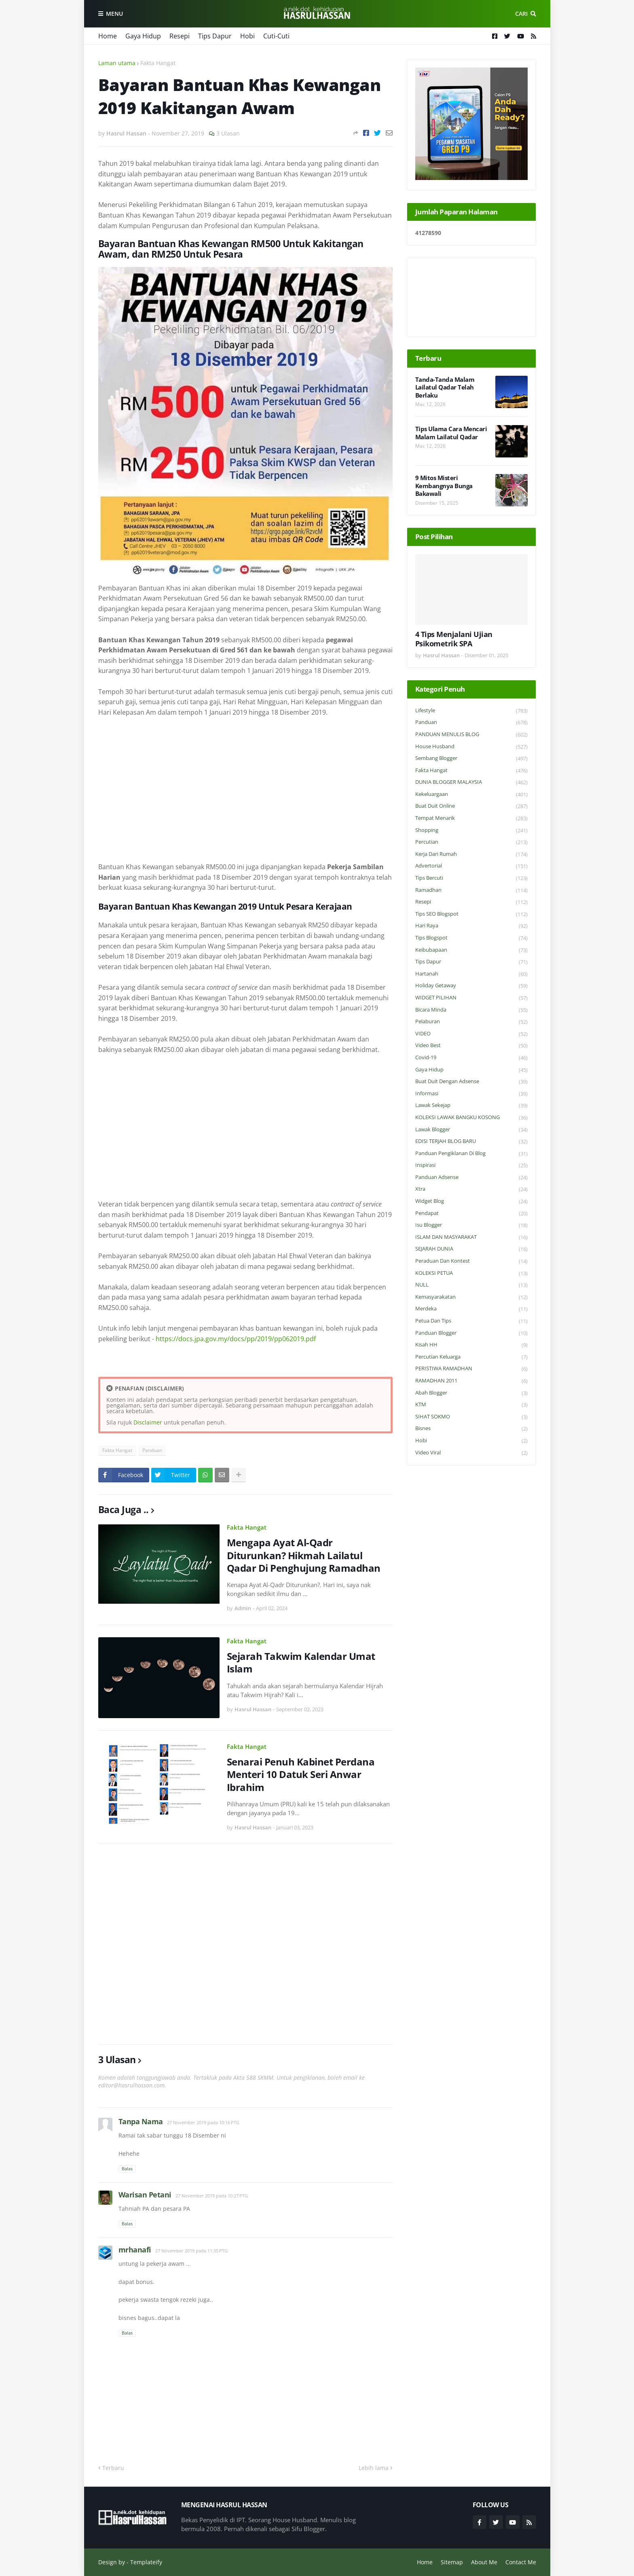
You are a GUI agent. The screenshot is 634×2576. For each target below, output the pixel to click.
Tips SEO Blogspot (471, 914)
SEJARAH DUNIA (471, 1249)
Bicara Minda (471, 1010)
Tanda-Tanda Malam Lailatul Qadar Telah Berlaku (445, 387)
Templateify (146, 2562)
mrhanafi (134, 2249)
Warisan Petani (144, 2194)
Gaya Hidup (143, 36)
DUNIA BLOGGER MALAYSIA (471, 782)
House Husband (471, 747)
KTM (471, 1405)
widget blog (471, 1201)
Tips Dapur (215, 36)
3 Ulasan (228, 133)
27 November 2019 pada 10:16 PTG (203, 2122)
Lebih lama (374, 2468)
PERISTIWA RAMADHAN (471, 1369)
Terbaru (113, 2468)
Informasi (471, 1094)
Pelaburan (471, 1022)
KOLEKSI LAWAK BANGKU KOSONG (471, 1117)
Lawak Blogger (471, 1130)
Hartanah (471, 974)
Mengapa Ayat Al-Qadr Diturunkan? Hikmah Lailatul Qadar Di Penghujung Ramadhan (303, 1555)
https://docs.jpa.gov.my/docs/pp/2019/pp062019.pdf (236, 1338)
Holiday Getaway (471, 986)
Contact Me (520, 2562)
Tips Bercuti (471, 878)
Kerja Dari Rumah (471, 854)
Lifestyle (471, 711)
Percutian (471, 842)
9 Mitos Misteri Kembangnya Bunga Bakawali (444, 485)
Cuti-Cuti (276, 36)
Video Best (471, 1045)
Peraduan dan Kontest (471, 1261)
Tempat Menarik (471, 818)
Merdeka (471, 1309)
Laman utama (116, 63)
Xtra (471, 1189)
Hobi (247, 36)
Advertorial (471, 866)
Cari (521, 13)
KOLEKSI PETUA (471, 1273)
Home (107, 36)
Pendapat (471, 1213)
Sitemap (452, 2562)
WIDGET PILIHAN (471, 998)
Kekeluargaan (471, 794)
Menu (114, 13)
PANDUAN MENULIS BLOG (471, 734)
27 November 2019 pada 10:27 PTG (211, 2196)
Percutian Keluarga (471, 1357)
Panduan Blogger (471, 1333)
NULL (471, 1285)
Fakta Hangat (157, 63)
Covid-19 (471, 1058)
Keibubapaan (471, 950)
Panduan (152, 1450)
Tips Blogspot (471, 938)
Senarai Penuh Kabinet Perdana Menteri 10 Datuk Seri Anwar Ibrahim (301, 1774)
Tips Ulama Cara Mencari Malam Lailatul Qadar (451, 433)
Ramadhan (471, 890)
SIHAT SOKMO (471, 1417)
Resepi (179, 36)
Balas (127, 2168)
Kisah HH (471, 1345)
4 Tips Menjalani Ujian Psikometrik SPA (453, 639)
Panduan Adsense (471, 1177)
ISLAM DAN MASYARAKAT (471, 1237)
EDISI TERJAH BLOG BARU (471, 1141)
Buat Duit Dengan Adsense (471, 1081)
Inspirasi (471, 1165)
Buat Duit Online (471, 806)
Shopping (471, 830)
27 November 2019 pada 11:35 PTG (191, 2251)
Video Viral (471, 1453)
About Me (484, 2562)
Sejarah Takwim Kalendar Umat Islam (301, 1662)
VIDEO (471, 1034)
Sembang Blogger (471, 758)
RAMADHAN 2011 (471, 1381)
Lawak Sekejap (471, 1105)
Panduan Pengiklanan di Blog (471, 1153)
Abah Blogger (471, 1393)
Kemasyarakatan (471, 1297)
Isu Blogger (471, 1225)
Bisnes (471, 1429)
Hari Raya (471, 926)
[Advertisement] (245, 784)
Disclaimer (147, 1422)
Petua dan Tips (471, 1321)
